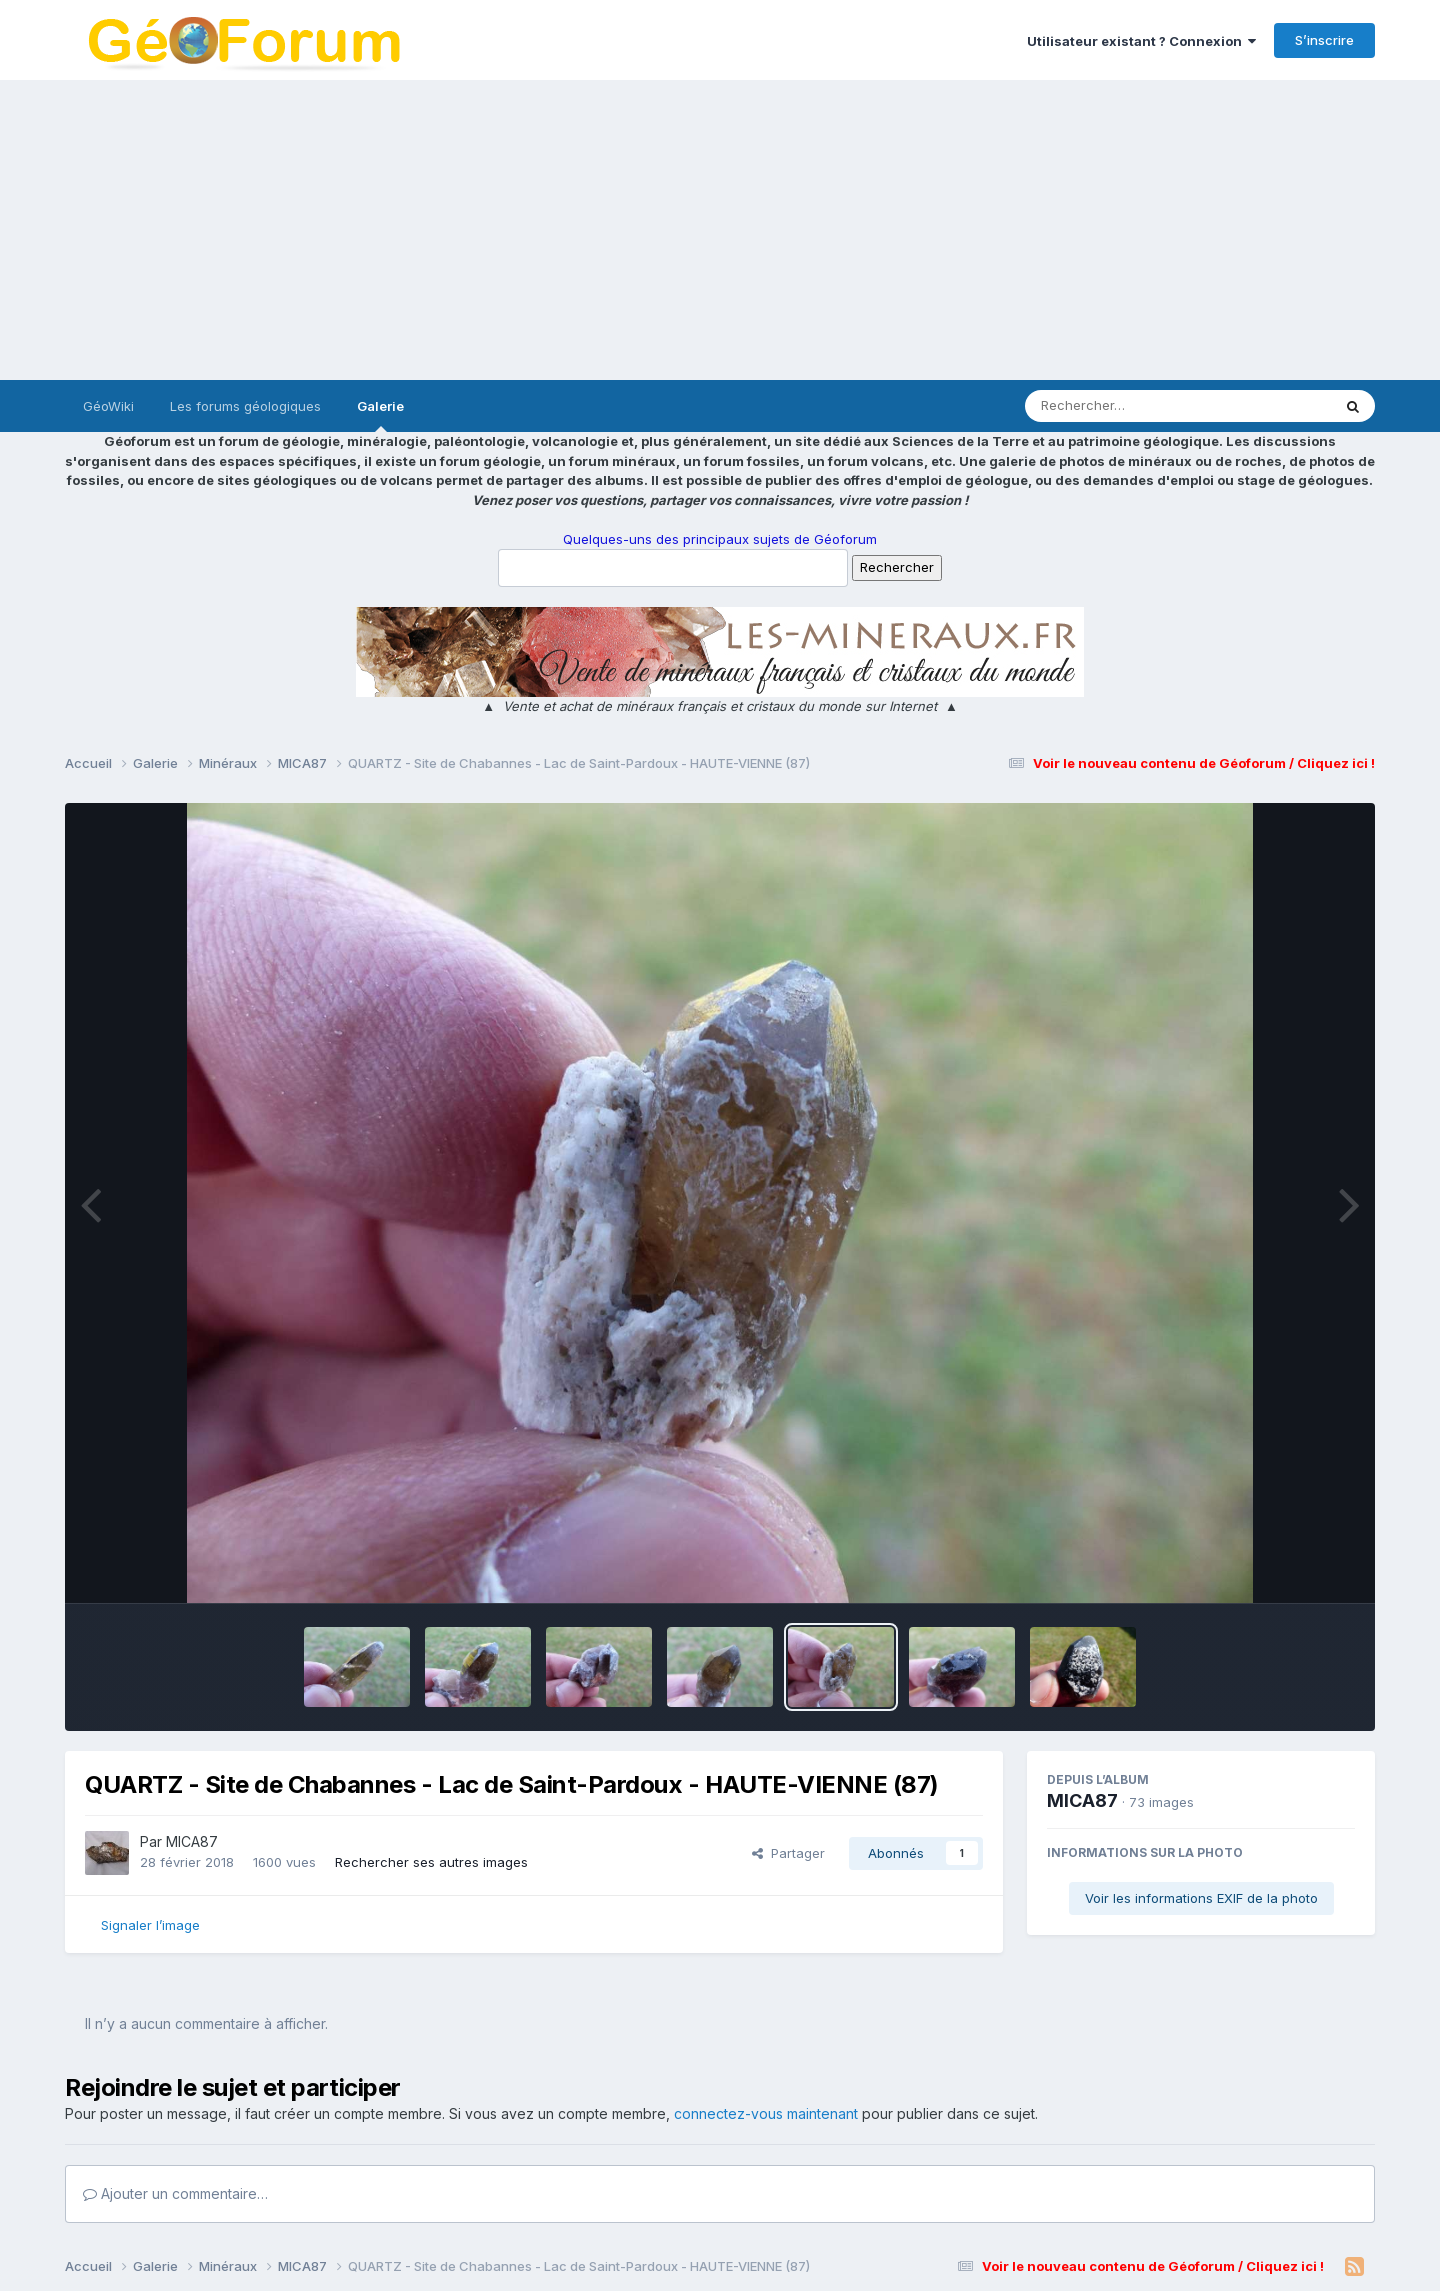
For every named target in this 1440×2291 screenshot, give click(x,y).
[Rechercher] (1120, 406)
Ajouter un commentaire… (175, 2193)
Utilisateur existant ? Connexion (1141, 41)
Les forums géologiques (245, 406)
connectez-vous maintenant (766, 2113)
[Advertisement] (720, 230)
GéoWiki (108, 406)
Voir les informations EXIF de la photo (1201, 1898)
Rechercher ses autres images (431, 1862)
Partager (788, 1853)
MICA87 (192, 1841)
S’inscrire (1324, 40)
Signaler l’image (150, 1925)
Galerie (380, 415)
